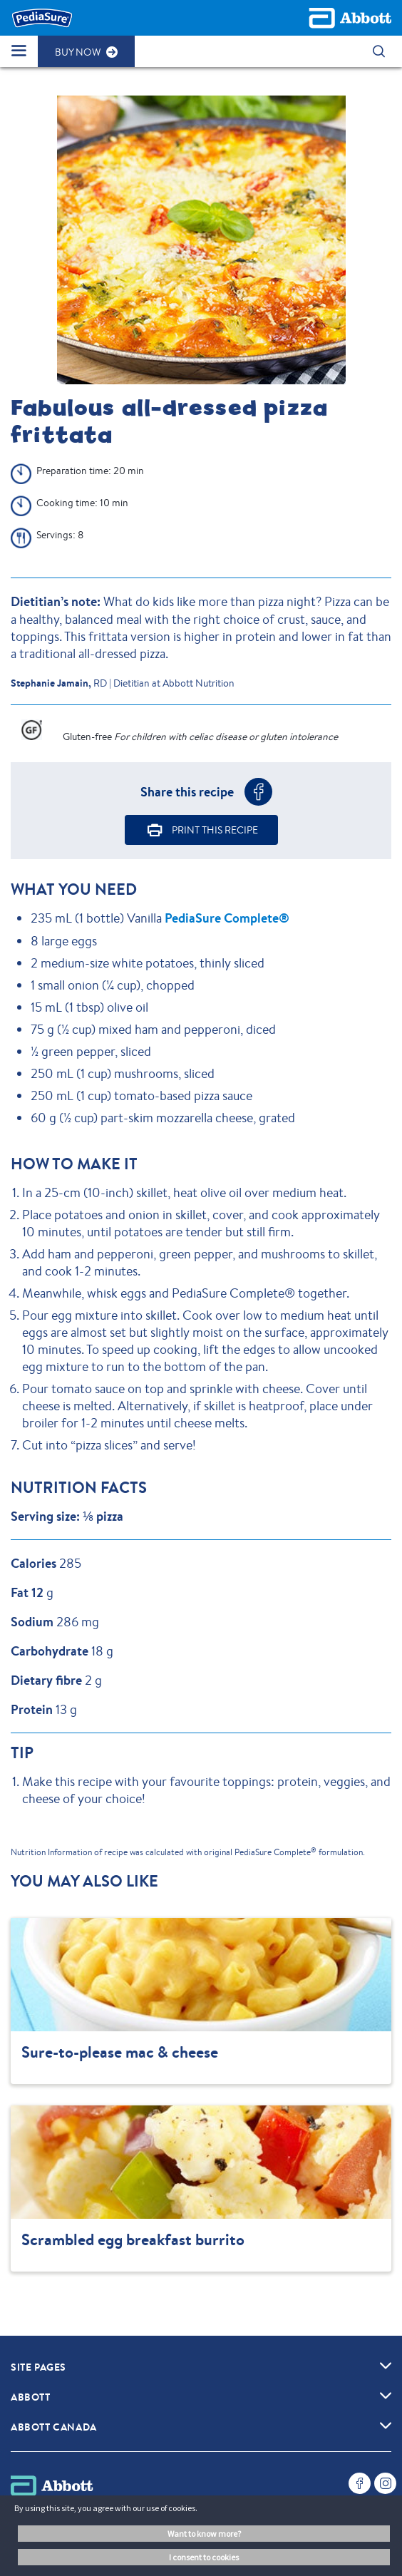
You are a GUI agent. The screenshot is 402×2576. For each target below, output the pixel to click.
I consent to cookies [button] (204, 2557)
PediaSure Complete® (227, 918)
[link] (385, 2365)
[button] (378, 51)
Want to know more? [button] (204, 2533)
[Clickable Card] (201, 2001)
